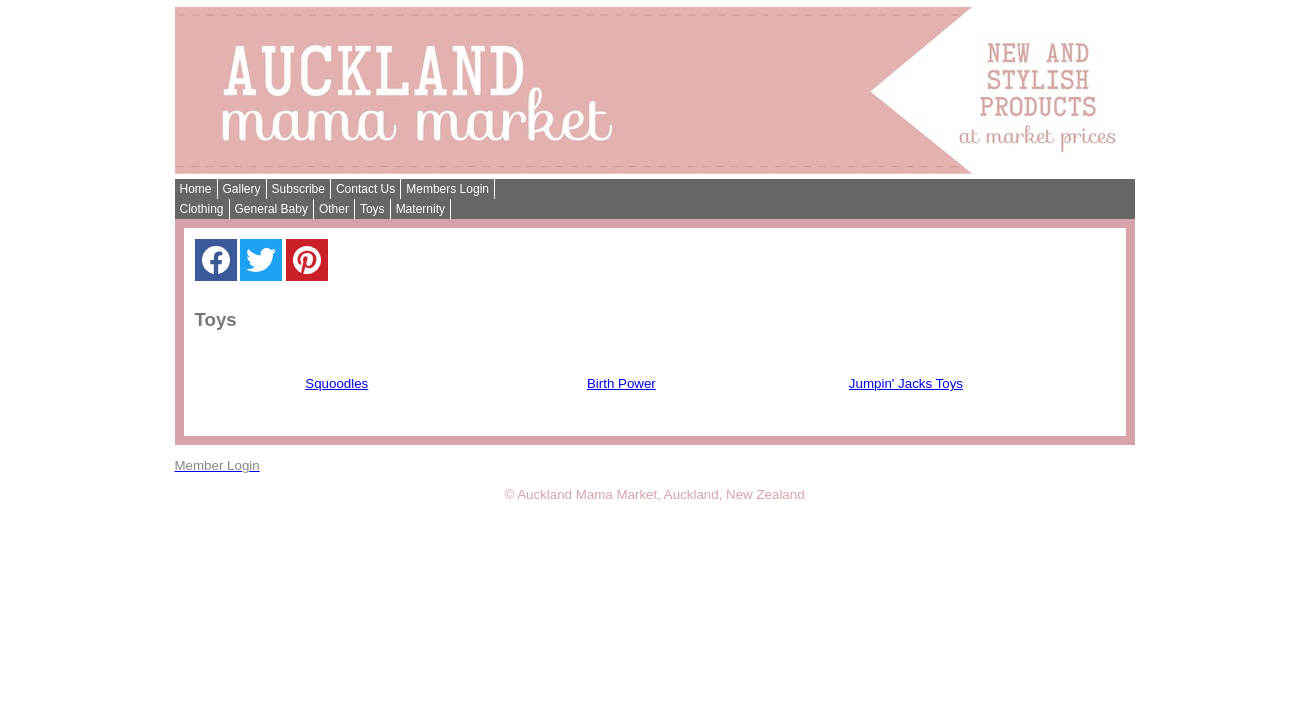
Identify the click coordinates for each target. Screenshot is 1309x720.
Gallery (242, 189)
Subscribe (298, 189)
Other (334, 209)
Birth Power (621, 383)
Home (196, 189)
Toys (372, 209)
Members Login (447, 189)
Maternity (420, 209)
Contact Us (365, 189)
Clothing (202, 209)
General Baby (271, 209)
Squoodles (336, 383)
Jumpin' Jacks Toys (906, 383)
